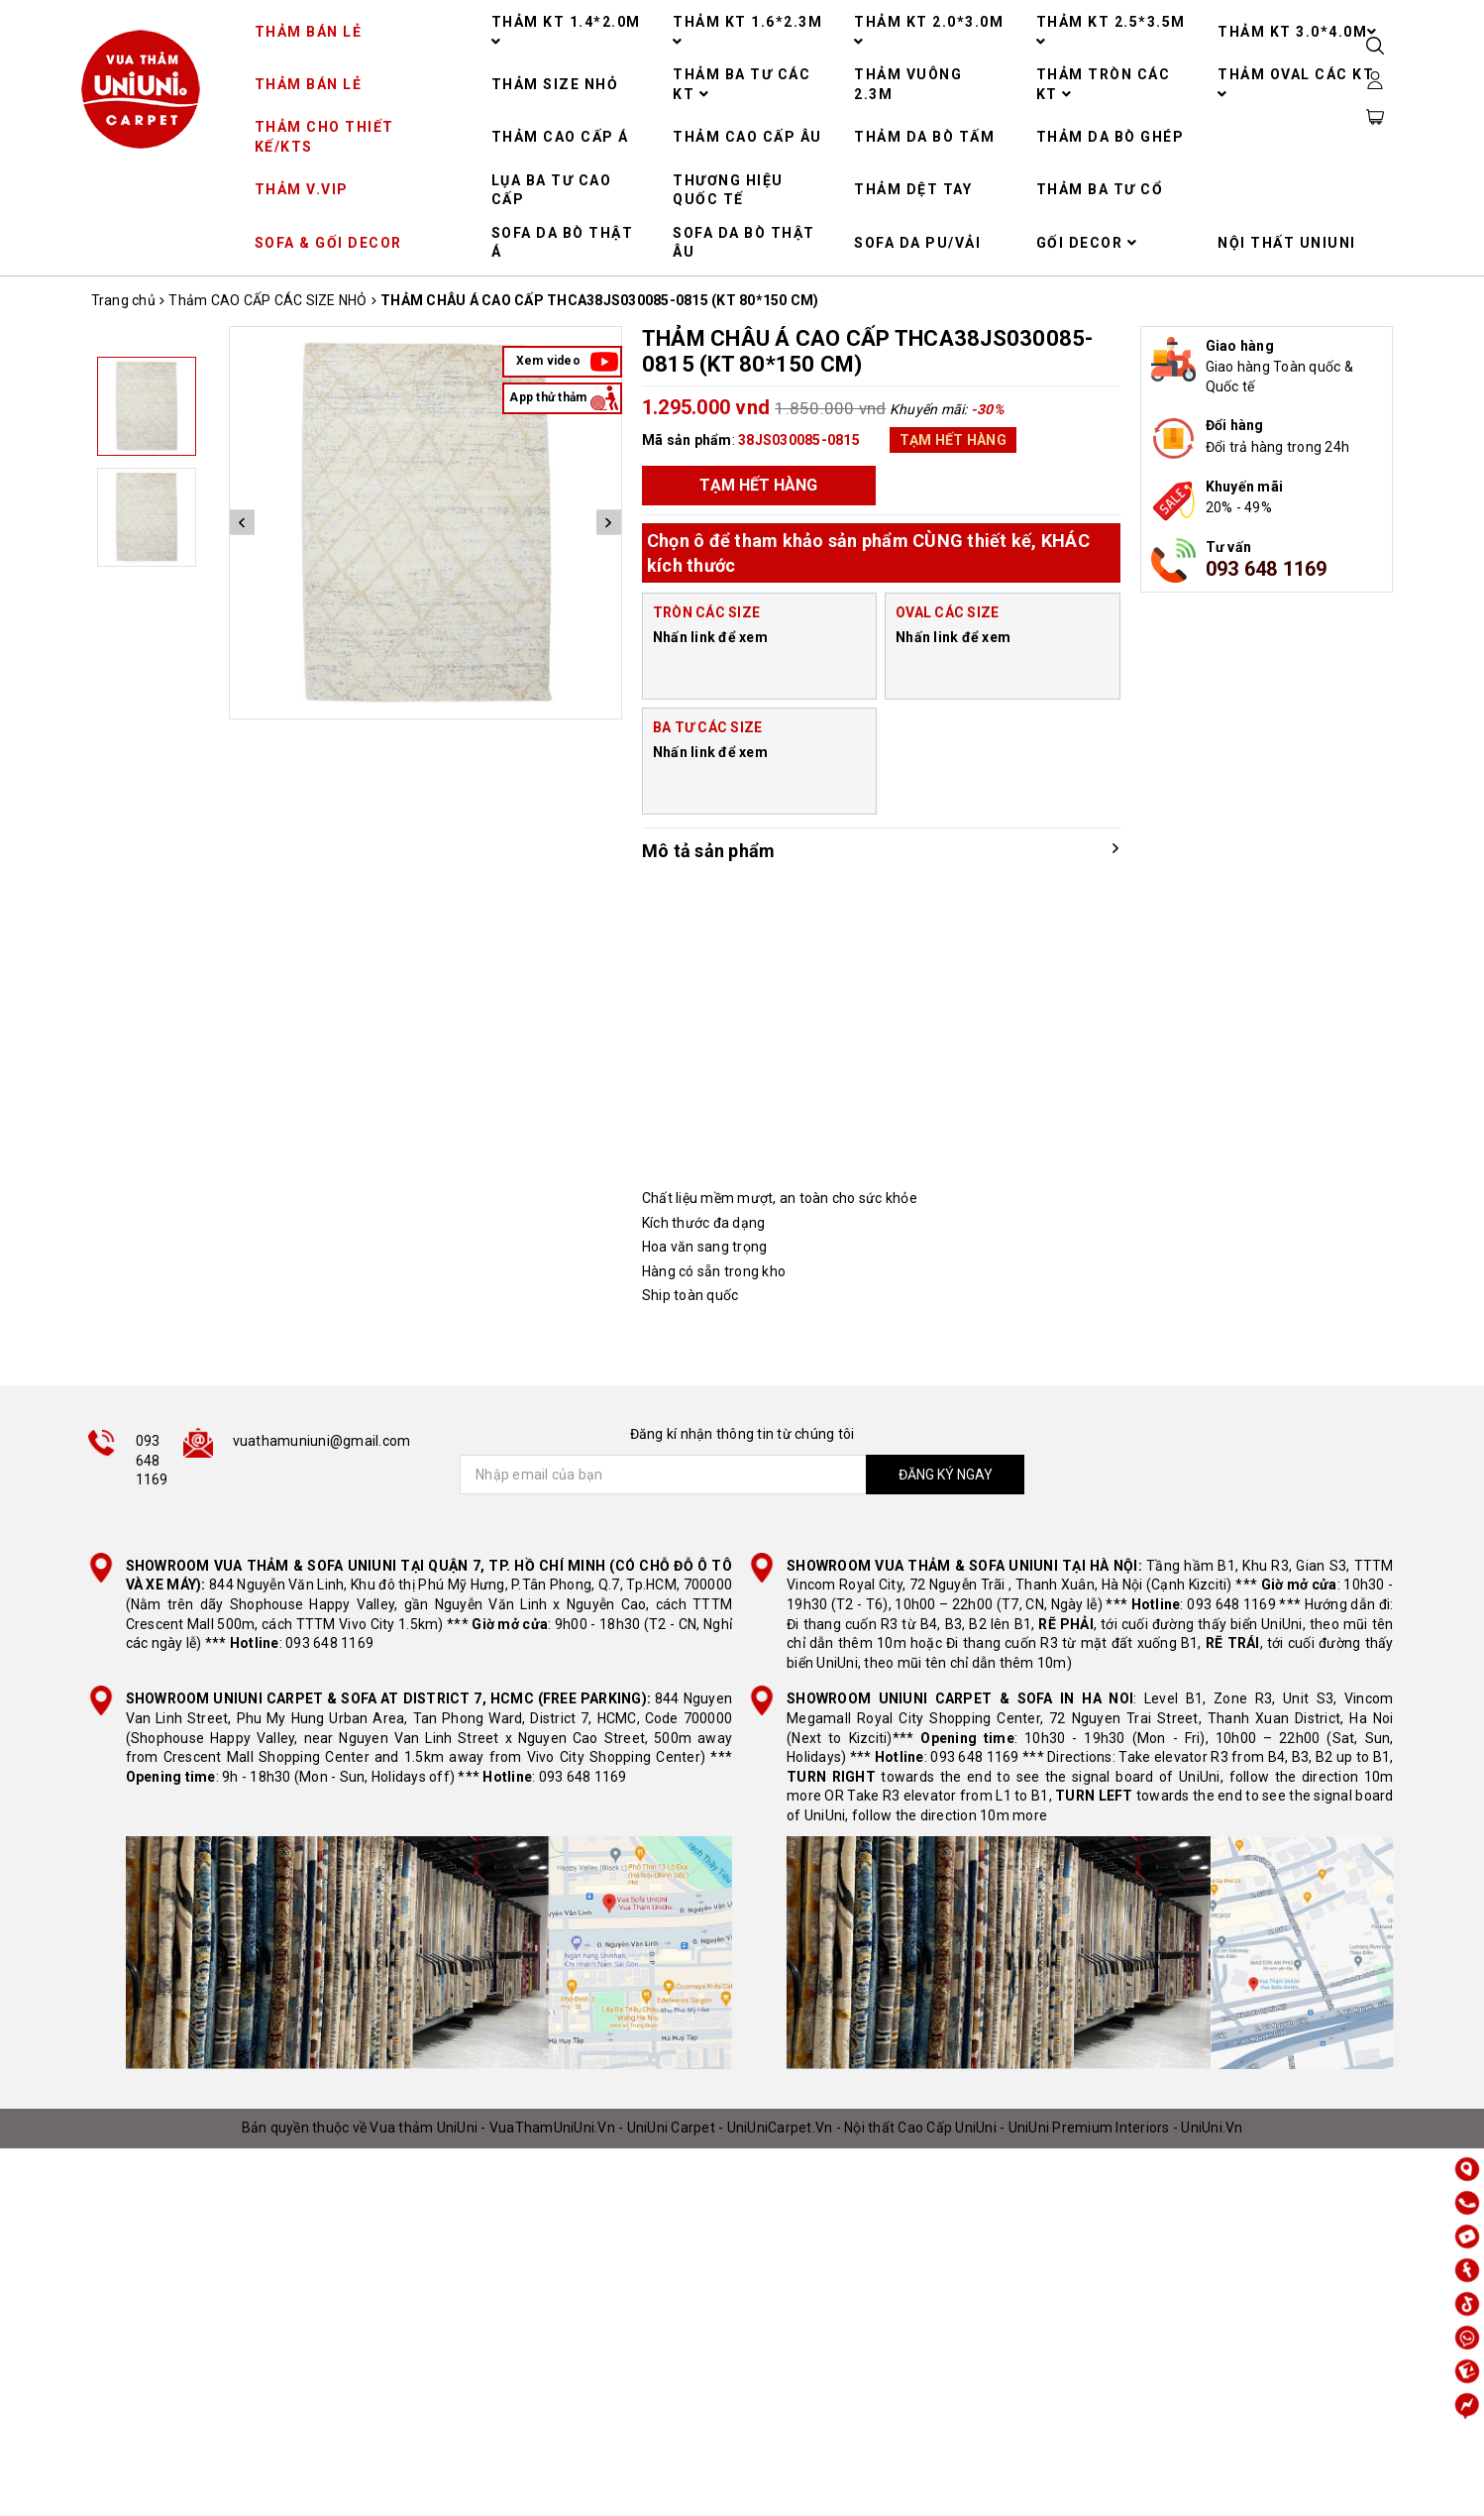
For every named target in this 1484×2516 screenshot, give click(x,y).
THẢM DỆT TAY (913, 189)
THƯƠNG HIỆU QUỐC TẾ (728, 190)
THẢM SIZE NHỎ (555, 84)
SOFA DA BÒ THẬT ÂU (744, 243)
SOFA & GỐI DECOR (328, 243)
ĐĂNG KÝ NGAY (946, 1474)
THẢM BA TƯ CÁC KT (741, 84)
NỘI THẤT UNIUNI (1287, 243)
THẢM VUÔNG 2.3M (908, 84)
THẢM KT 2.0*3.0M (929, 31)
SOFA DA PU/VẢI (917, 243)
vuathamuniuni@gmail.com (322, 1441)
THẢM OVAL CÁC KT (1296, 83)
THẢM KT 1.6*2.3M (747, 31)
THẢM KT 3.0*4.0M (1298, 32)
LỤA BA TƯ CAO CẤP (551, 190)
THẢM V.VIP (302, 189)
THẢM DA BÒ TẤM (924, 137)
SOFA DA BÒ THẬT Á (562, 243)
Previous (242, 522)
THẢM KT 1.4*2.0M (566, 31)
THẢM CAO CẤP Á (560, 137)
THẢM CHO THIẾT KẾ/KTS (324, 137)
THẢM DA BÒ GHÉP (1110, 137)
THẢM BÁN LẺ (309, 32)
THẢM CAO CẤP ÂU (747, 137)
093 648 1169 (1266, 569)
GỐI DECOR (1087, 243)
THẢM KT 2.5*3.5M (1111, 31)
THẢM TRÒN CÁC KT (1103, 84)
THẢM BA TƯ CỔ (1100, 189)
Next (608, 522)
